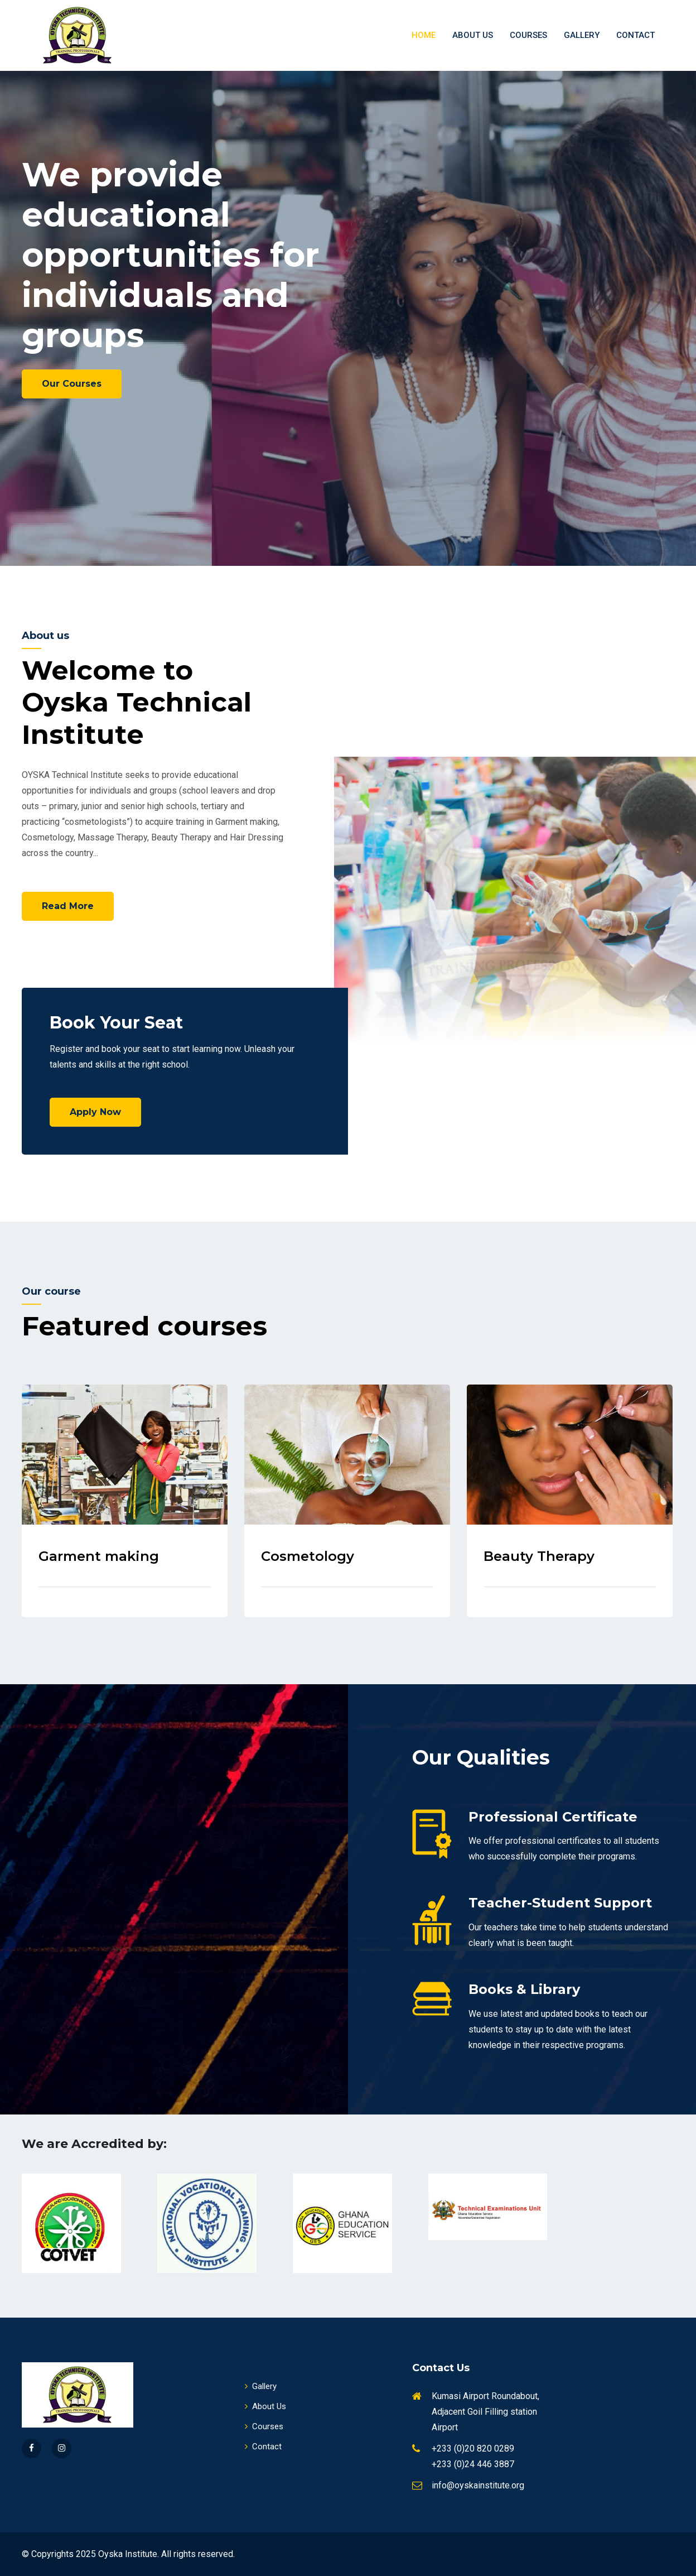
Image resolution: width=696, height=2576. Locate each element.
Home (424, 35)
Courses (528, 35)
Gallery (582, 35)
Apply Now (95, 1112)
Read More (68, 906)
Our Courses (72, 383)
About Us (472, 35)
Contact (635, 35)
